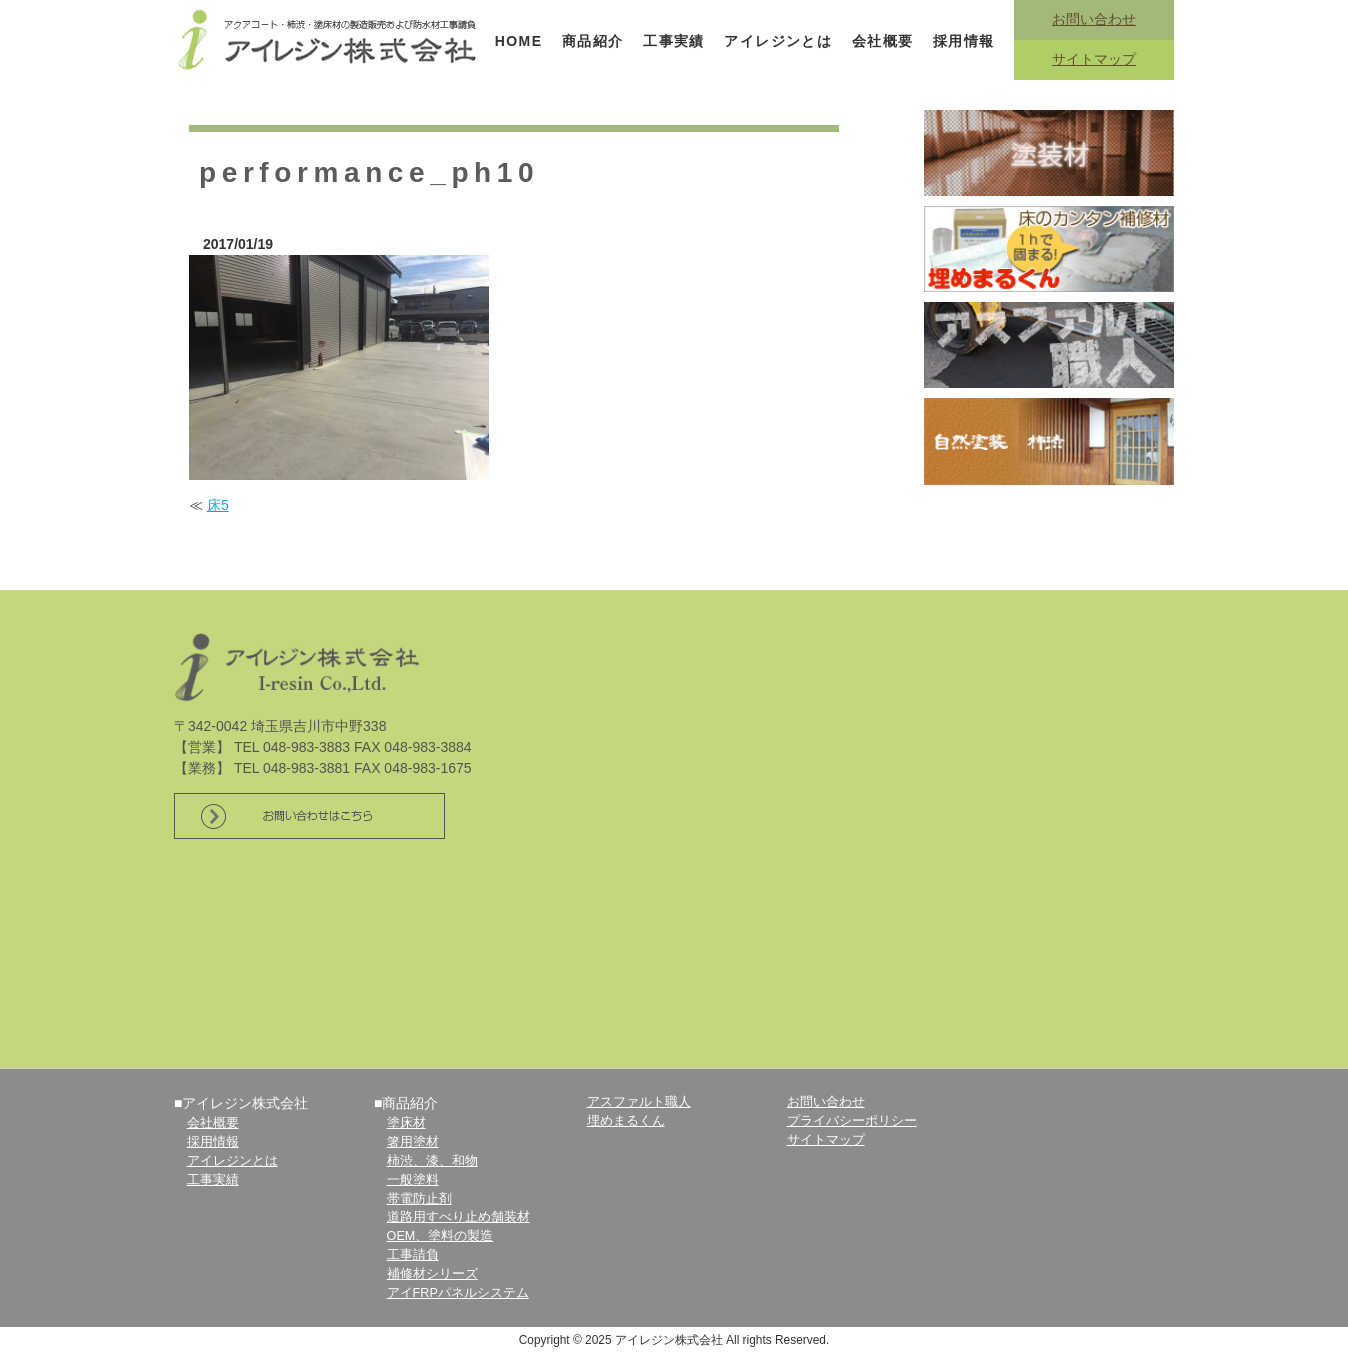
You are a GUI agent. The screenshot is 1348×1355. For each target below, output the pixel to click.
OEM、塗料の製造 (440, 1236)
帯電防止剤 (419, 1199)
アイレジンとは (778, 41)
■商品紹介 (406, 1103)
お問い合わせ (1094, 19)
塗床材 (406, 1123)
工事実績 (674, 41)
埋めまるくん (626, 1121)
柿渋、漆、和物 (432, 1161)
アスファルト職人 (639, 1102)
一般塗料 (413, 1180)
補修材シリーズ (432, 1274)
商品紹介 (593, 41)
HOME (519, 41)
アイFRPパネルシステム (458, 1293)
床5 (218, 505)
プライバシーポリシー (852, 1121)
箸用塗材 (413, 1142)
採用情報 (964, 41)
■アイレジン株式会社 (241, 1103)
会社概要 (883, 41)
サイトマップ (1094, 59)
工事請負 (413, 1255)
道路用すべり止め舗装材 (458, 1217)
